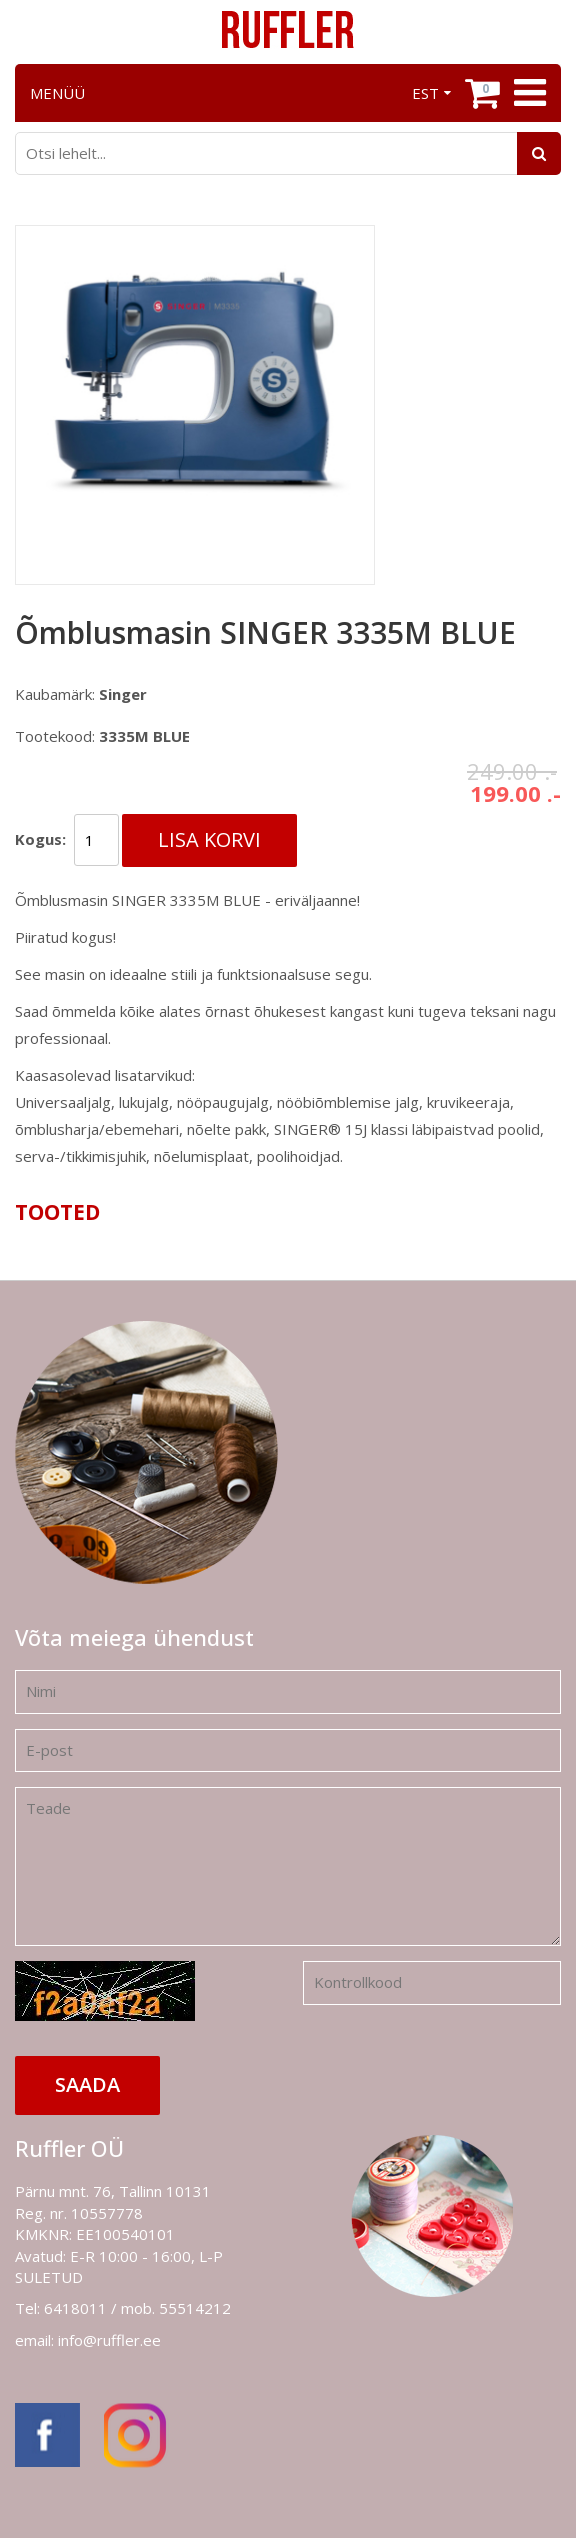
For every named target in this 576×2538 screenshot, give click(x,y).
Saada (87, 2084)
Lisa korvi (209, 839)
